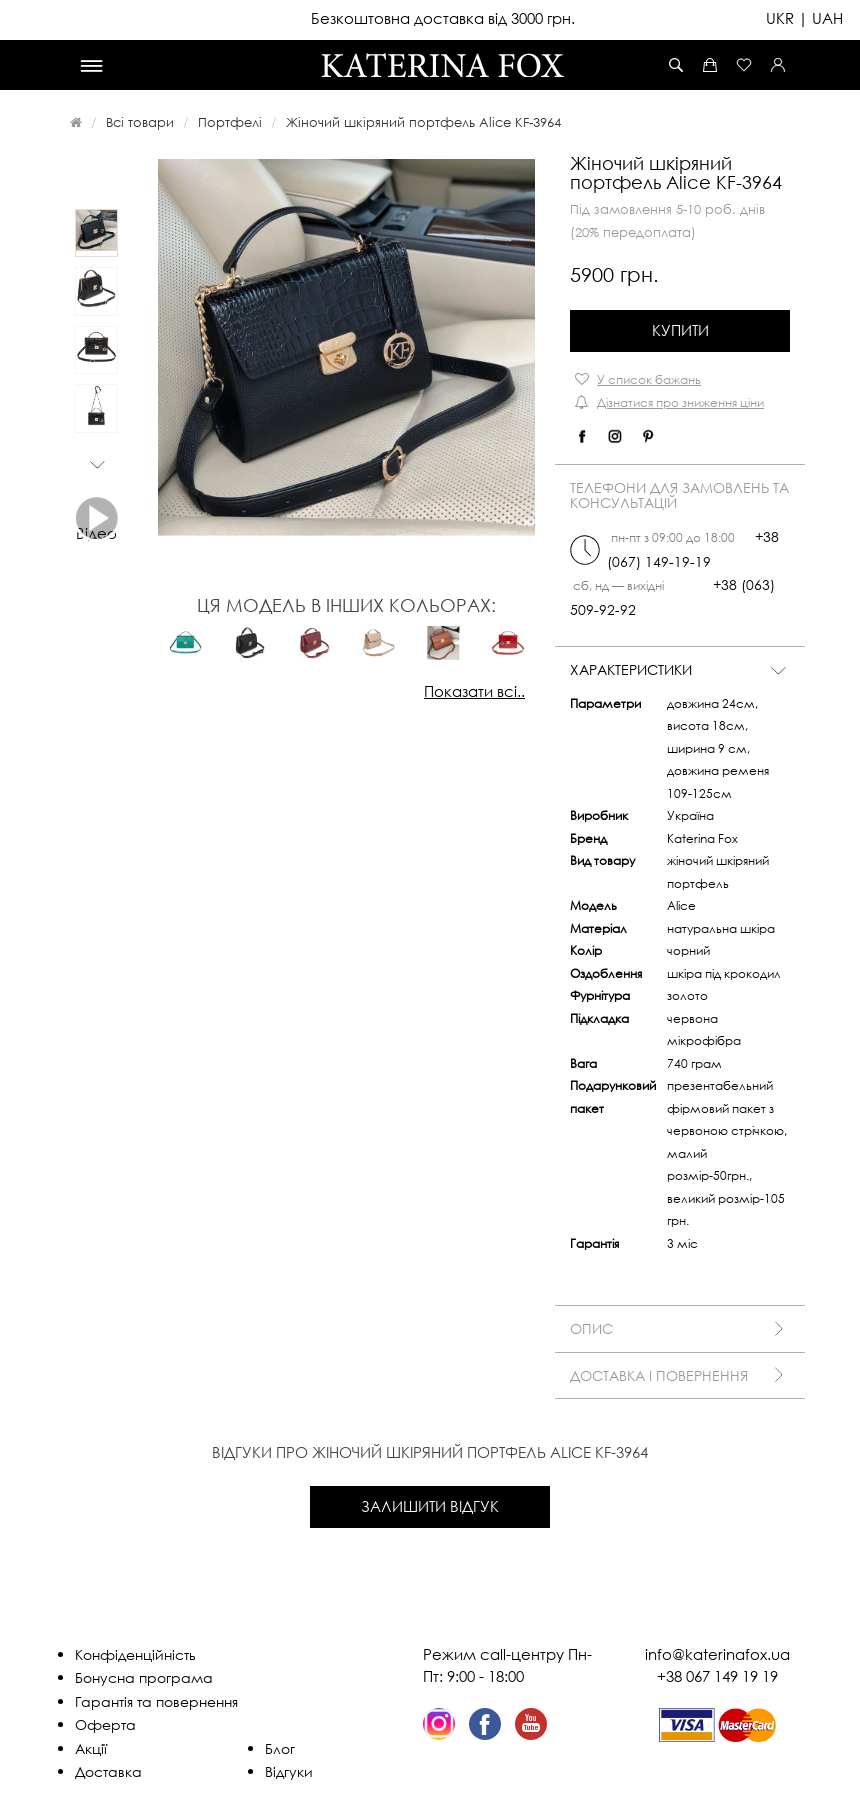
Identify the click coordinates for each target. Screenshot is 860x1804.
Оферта (105, 1724)
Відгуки (289, 1771)
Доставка (108, 1771)
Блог (280, 1748)
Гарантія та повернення (156, 1701)
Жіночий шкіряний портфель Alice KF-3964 (423, 122)
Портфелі (230, 122)
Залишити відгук (430, 1506)
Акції (91, 1748)
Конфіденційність (135, 1654)
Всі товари (140, 122)
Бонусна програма (144, 1677)
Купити (680, 330)
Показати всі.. (474, 691)
